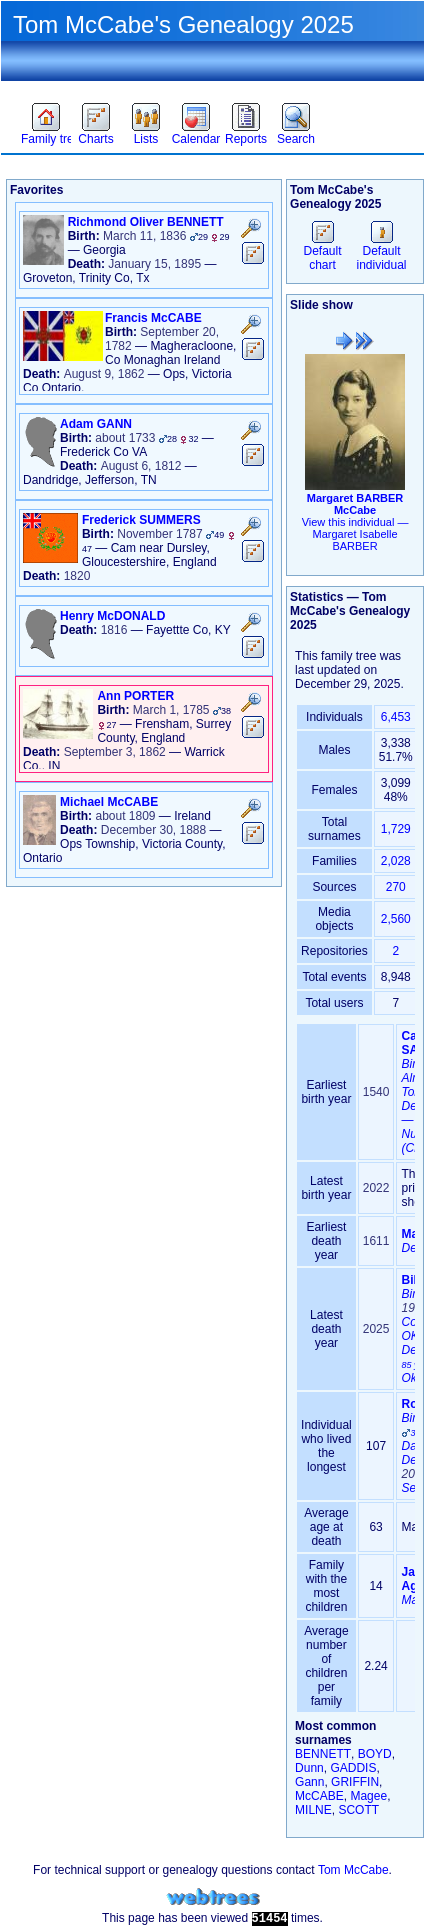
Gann (309, 1782)
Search (296, 139)
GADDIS (353, 1768)
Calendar (196, 139)
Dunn (309, 1768)
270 (396, 887)
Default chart (323, 251)
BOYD (375, 1754)
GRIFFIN (355, 1782)
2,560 (396, 919)
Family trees (46, 139)
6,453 (396, 717)
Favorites (47, 86)
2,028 (396, 861)
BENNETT (323, 1754)
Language (370, 86)
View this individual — (355, 534)
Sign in (235, 86)
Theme (108, 86)
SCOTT (358, 1810)
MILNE (313, 1810)
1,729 (396, 829)
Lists (146, 139)
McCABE (319, 1796)
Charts (95, 139)
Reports (246, 139)
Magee (368, 1796)
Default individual (381, 251)
